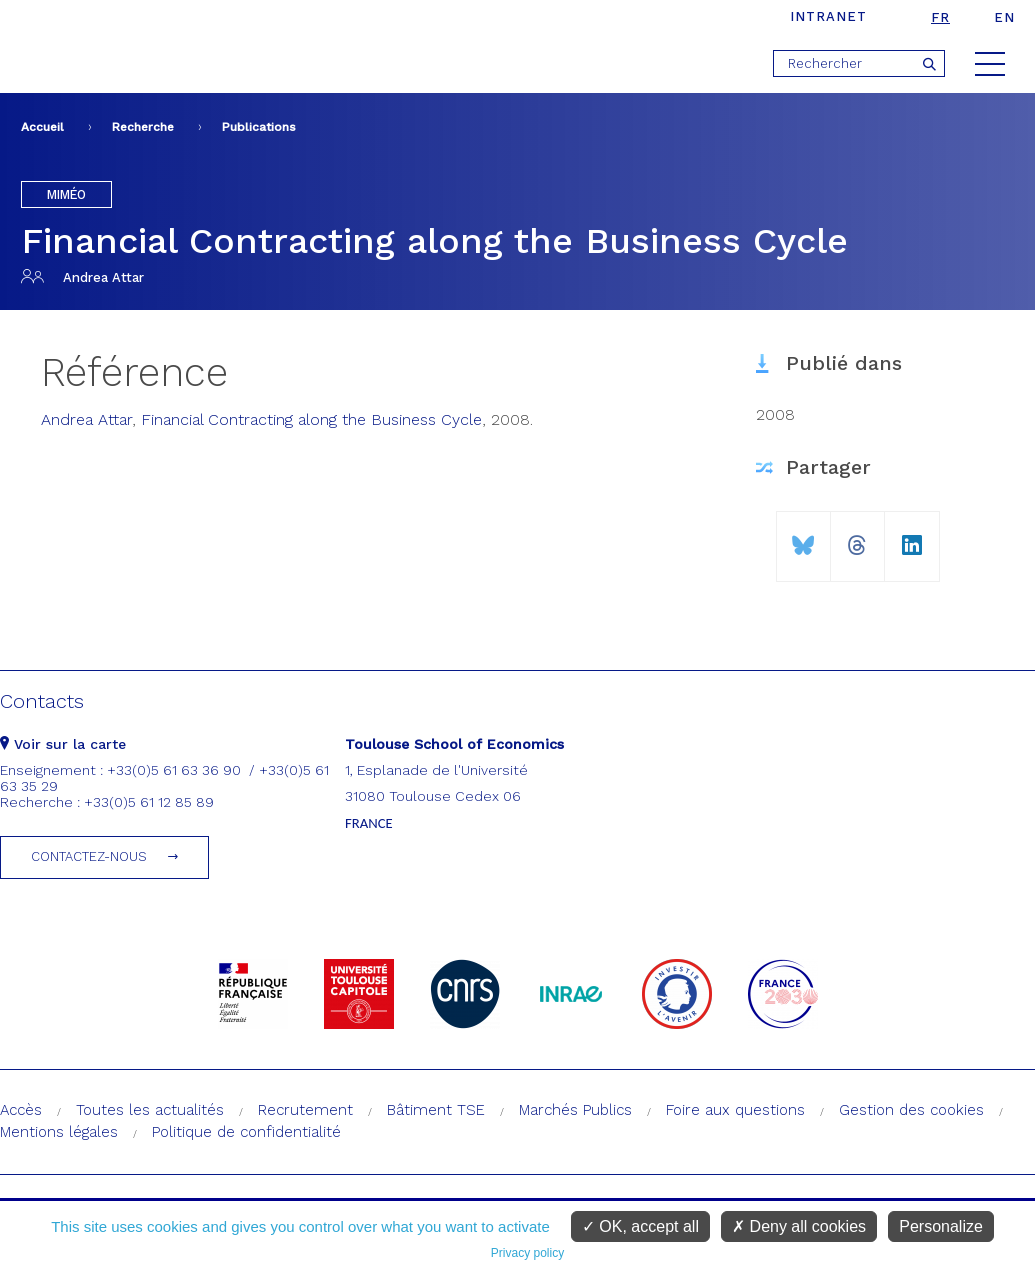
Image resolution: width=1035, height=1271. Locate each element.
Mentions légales (59, 1132)
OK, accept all (640, 1226)
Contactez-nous (89, 856)
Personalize (941, 1226)
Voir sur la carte (63, 744)
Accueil (42, 127)
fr (940, 17)
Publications (259, 127)
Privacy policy (527, 1253)
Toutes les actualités (150, 1110)
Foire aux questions (735, 1110)
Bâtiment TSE (436, 1110)
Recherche (143, 127)
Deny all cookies (799, 1226)
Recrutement (305, 1110)
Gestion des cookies (911, 1110)
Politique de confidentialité (246, 1132)
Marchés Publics (575, 1110)
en (1004, 17)
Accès (21, 1110)
